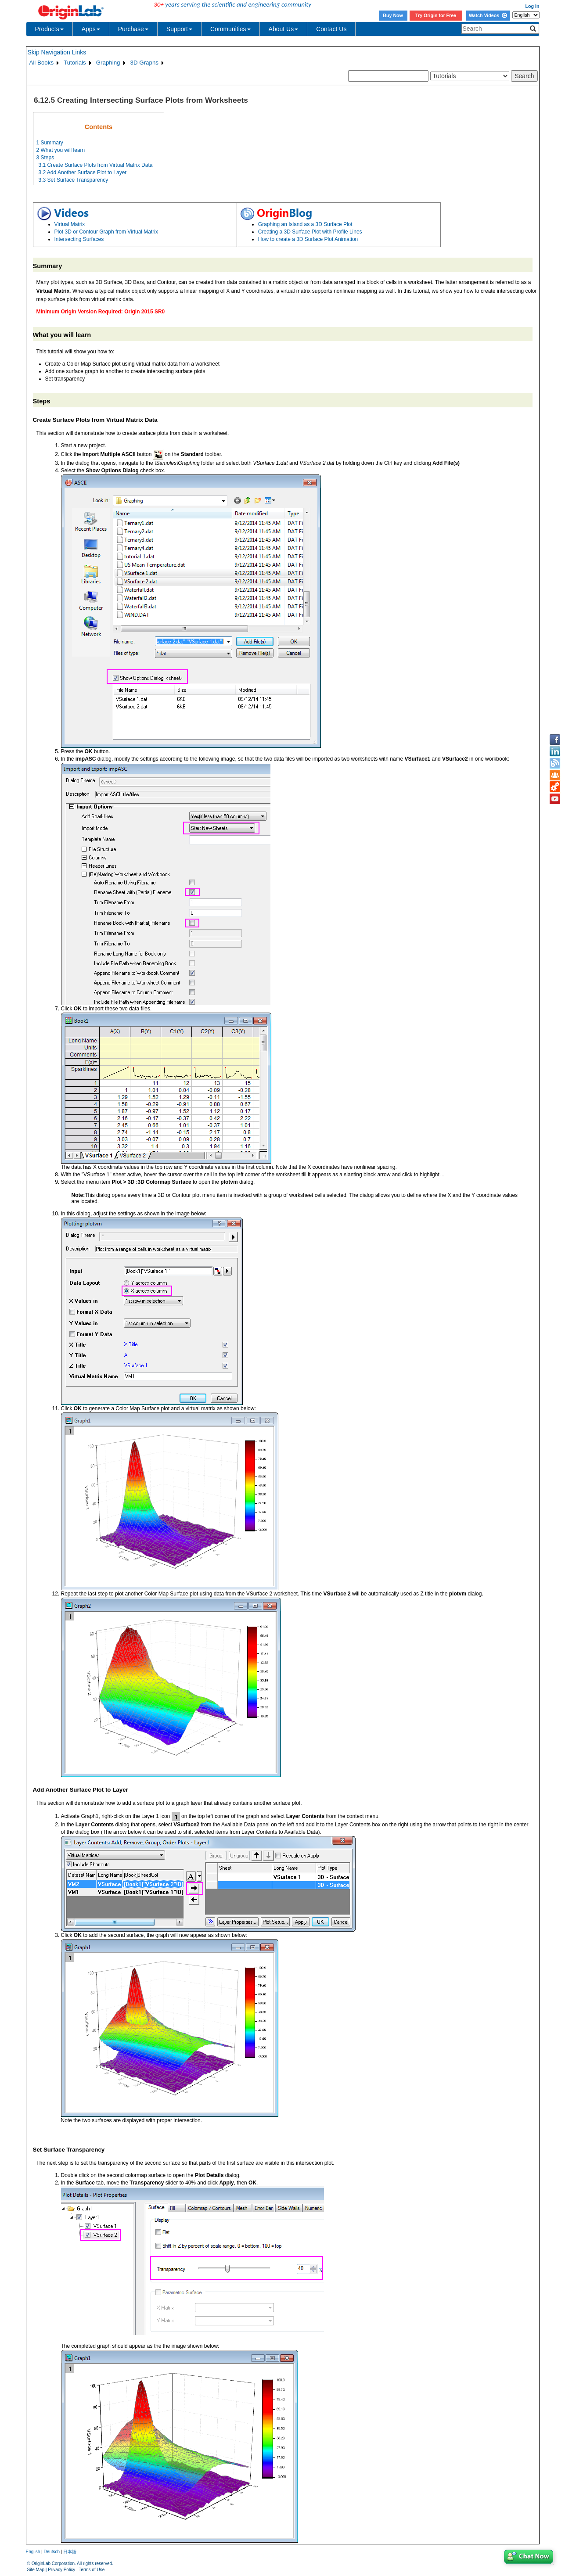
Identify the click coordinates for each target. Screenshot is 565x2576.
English (33, 2551)
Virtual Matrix (69, 224)
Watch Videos (488, 15)
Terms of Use (91, 2569)
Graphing (108, 62)
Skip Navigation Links (57, 52)
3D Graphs (144, 62)
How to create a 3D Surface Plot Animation (308, 239)
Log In (532, 6)
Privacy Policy (61, 2569)
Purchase (133, 28)
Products (49, 28)
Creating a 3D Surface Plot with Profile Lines (310, 232)
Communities (230, 28)
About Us (284, 28)
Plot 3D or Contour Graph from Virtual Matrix (106, 232)
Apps (91, 28)
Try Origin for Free (435, 15)
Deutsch (51, 2551)
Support (179, 28)
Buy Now (393, 15)
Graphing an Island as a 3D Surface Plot (305, 224)
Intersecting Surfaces (79, 239)
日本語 (69, 2551)
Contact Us (331, 28)
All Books (41, 62)
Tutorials (75, 62)
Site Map (35, 2569)
